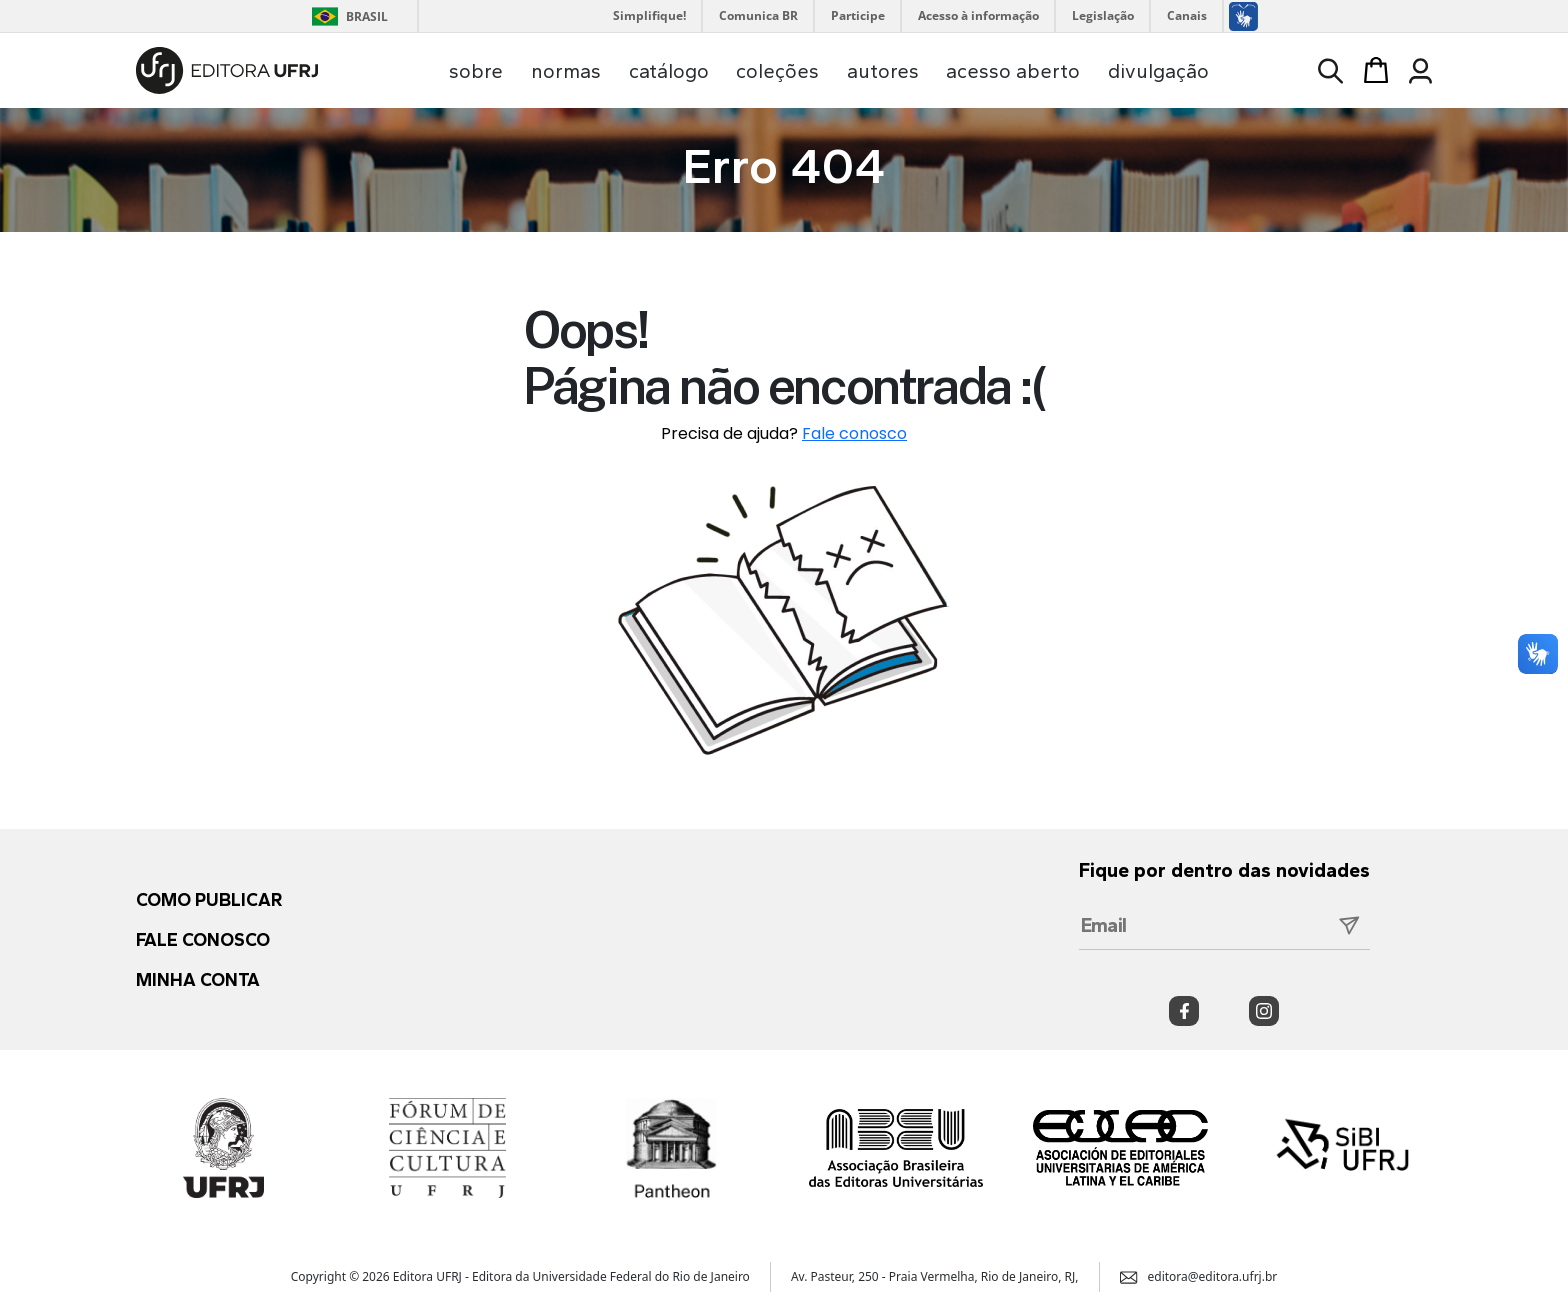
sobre (476, 71)
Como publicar (209, 900)
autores (883, 71)
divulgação (1158, 71)
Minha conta (198, 980)
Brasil (346, 16)
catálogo (669, 71)
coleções (777, 71)
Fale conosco (854, 433)
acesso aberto (1013, 71)
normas (566, 71)
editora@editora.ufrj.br (1199, 1276)
